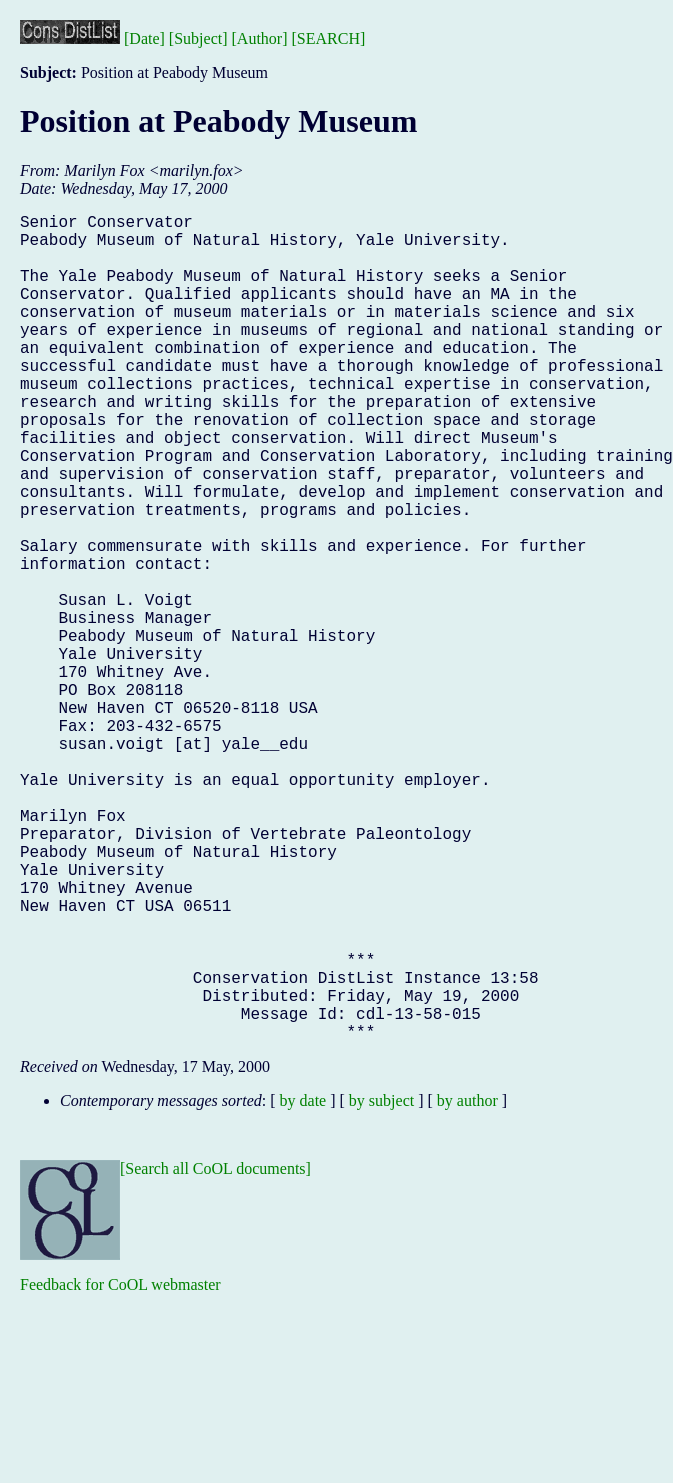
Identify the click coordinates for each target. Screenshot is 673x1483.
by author (467, 1284)
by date (303, 1284)
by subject (381, 1284)
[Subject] (198, 38)
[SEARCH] (329, 38)
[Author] (260, 38)
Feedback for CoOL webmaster (120, 1468)
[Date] (144, 38)
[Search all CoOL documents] (215, 1352)
